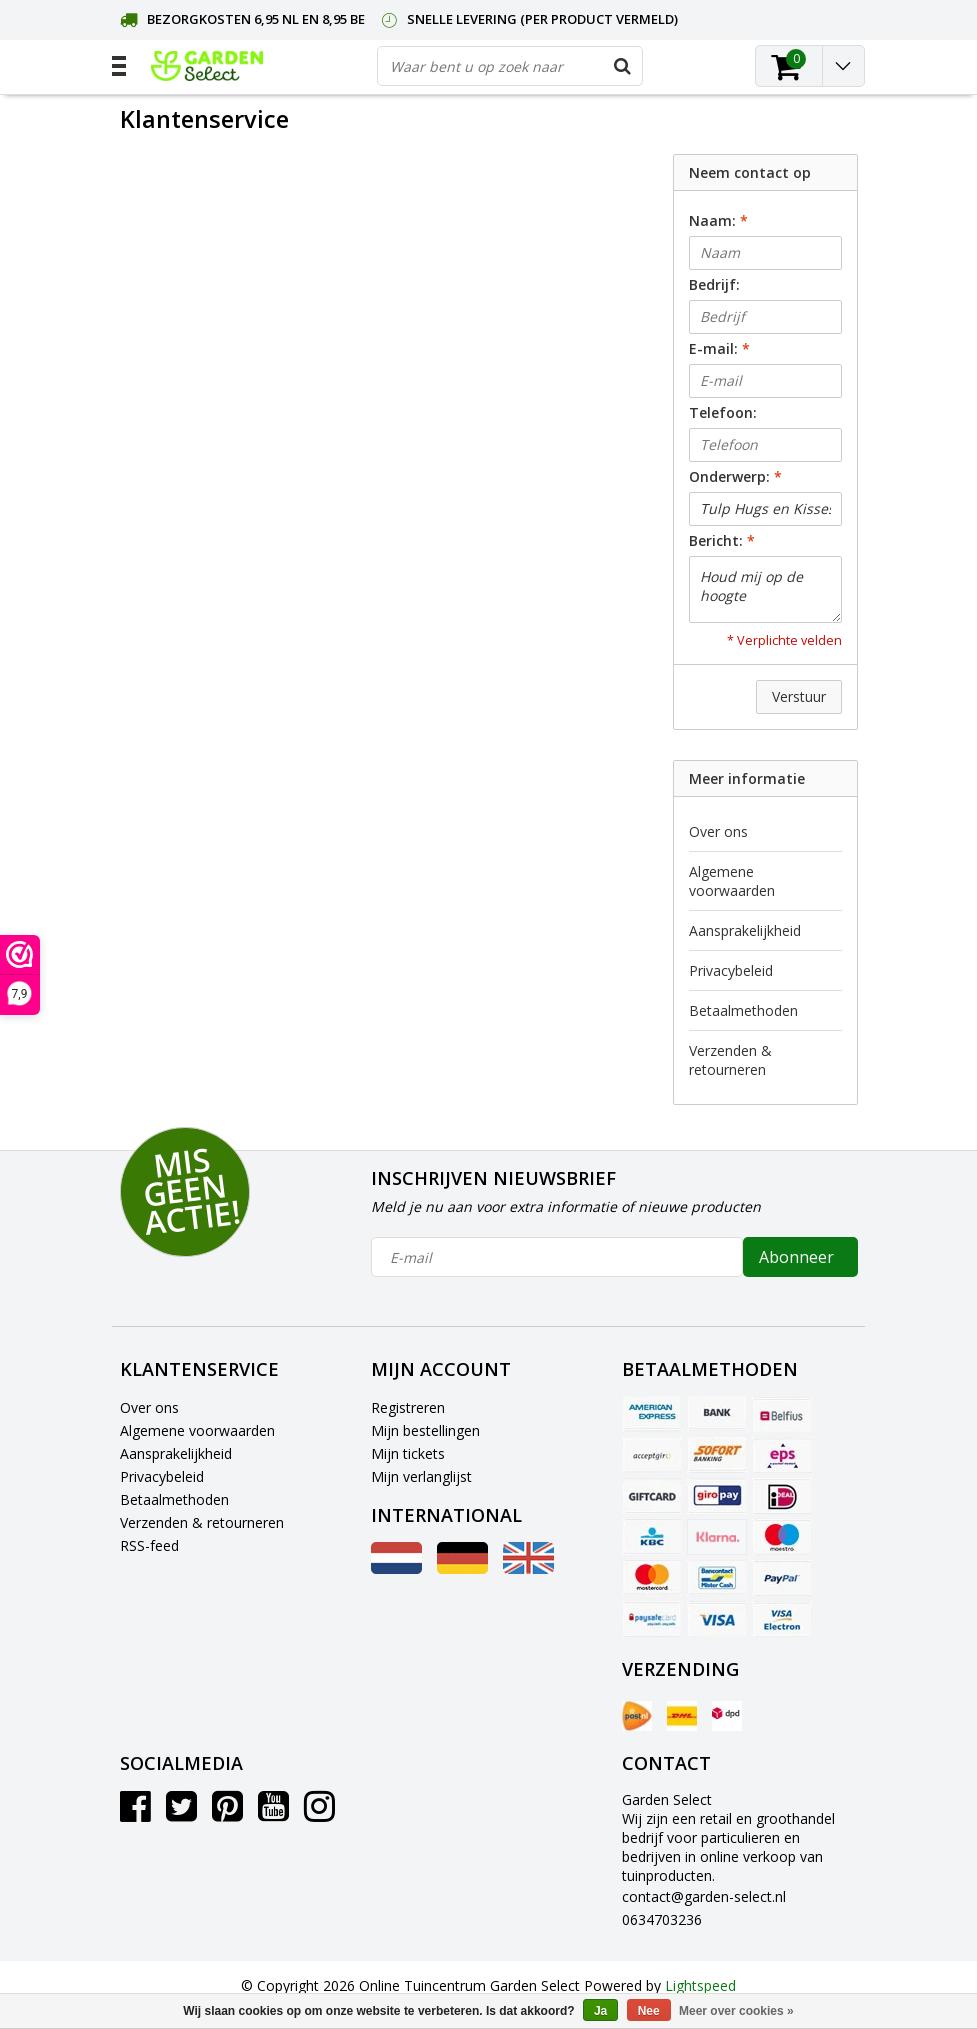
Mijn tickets (408, 1453)
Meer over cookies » (736, 2011)
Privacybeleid (731, 970)
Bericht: (722, 540)
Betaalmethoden (743, 1010)
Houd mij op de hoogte (765, 589)
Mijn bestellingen (425, 1430)
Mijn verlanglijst (421, 1476)
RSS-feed (149, 1545)
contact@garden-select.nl (704, 1896)
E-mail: (719, 348)
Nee (649, 2011)
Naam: (718, 220)
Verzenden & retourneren (730, 1060)
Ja (600, 2011)
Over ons (718, 831)
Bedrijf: (714, 284)
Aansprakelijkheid (745, 930)
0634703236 (662, 1919)
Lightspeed (700, 1985)
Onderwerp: (735, 476)
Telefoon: (723, 412)
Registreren (408, 1407)
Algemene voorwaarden (732, 881)
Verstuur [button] (799, 696)
